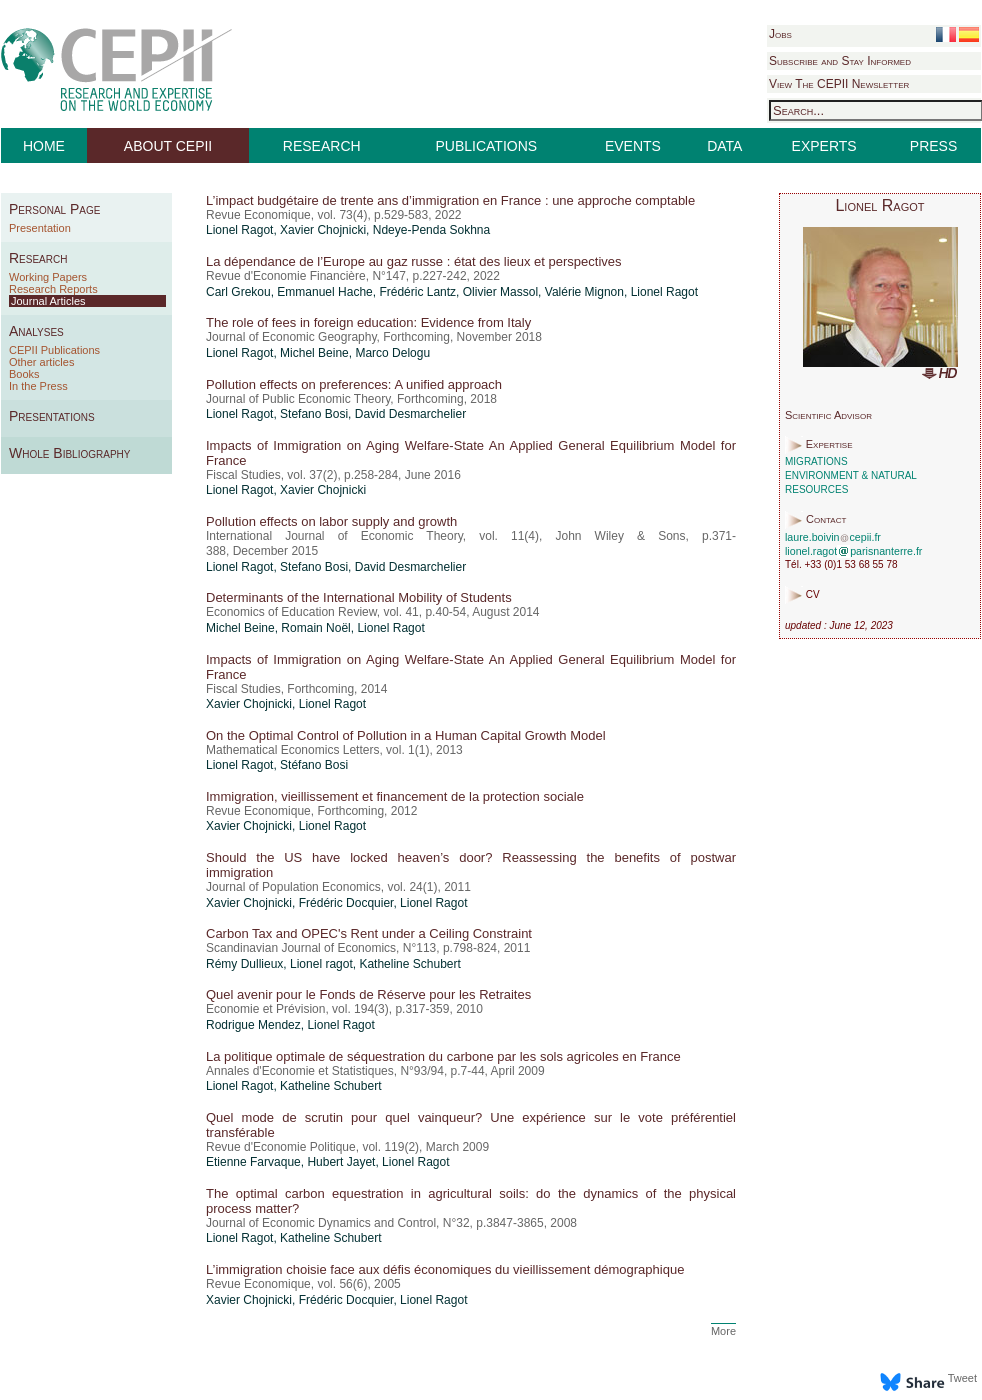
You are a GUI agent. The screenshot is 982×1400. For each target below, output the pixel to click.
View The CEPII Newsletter (839, 84)
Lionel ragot (321, 964)
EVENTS (633, 146)
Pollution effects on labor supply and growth (331, 521)
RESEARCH (322, 146)
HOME (44, 146)
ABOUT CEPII (168, 146)
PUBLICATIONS (487, 146)
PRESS (933, 146)
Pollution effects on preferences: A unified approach (354, 384)
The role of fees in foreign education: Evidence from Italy (368, 322)
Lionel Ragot (239, 230)
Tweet (962, 1378)
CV (813, 595)
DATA (724, 146)
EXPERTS (824, 146)
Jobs (780, 34)
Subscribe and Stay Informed (840, 61)
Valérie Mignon (584, 292)
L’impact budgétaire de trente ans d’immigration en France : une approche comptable (450, 200)
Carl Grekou (238, 292)
